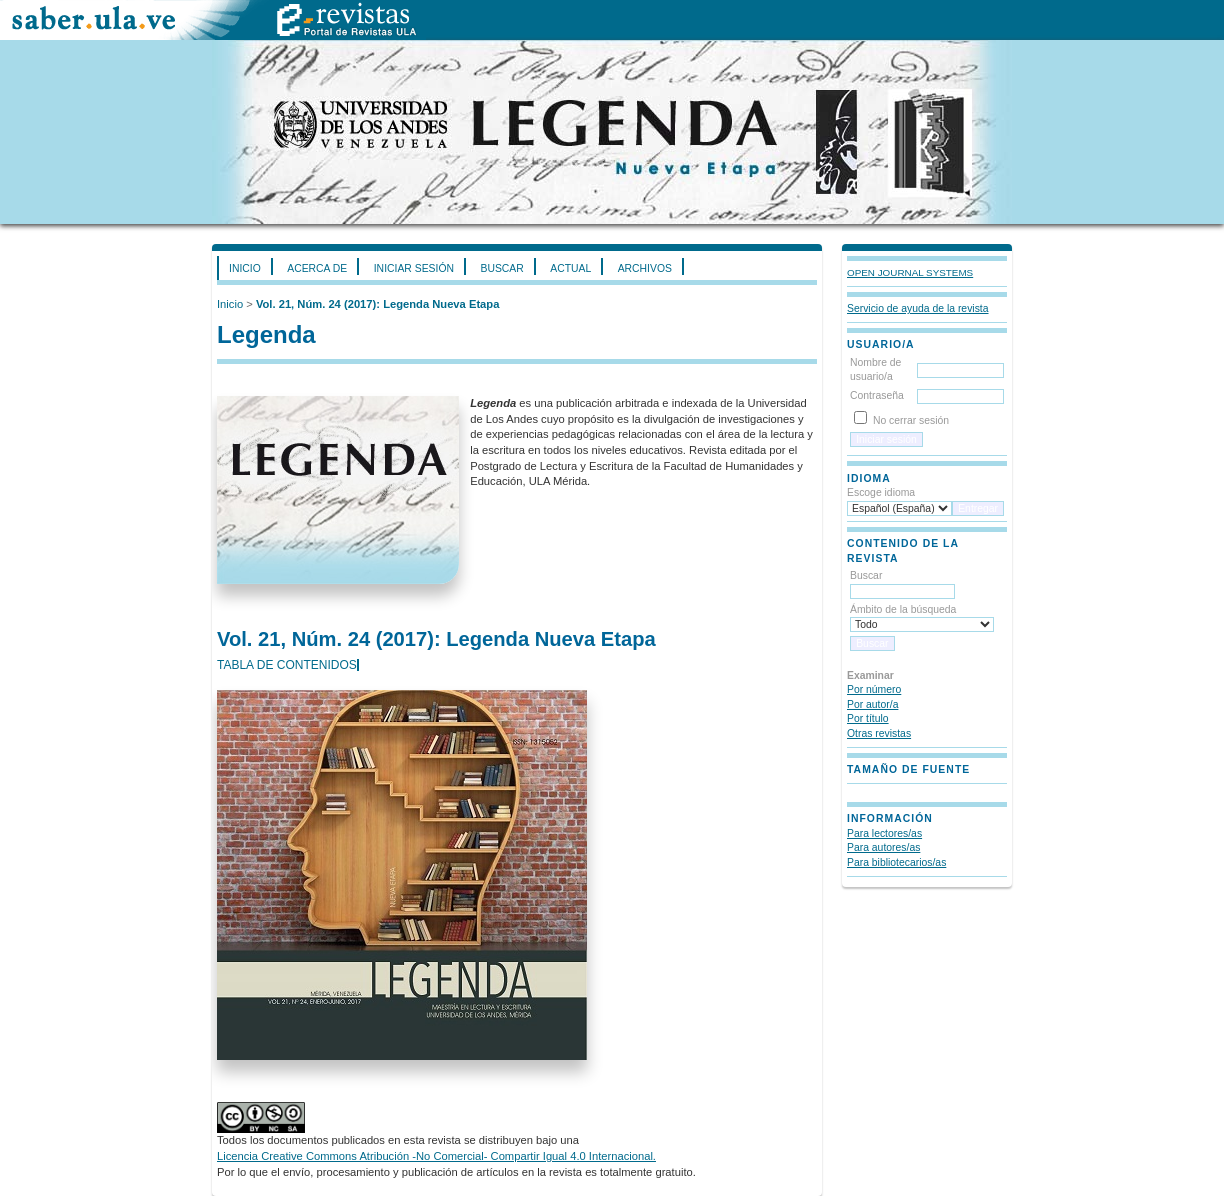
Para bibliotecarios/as (896, 862)
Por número (874, 689)
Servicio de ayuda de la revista (918, 308)
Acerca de (317, 268)
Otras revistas (879, 733)
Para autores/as (883, 847)
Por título (868, 718)
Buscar (501, 268)
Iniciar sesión (414, 268)
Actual (570, 268)
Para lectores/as (884, 833)
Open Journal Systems (910, 272)
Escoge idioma (881, 492)
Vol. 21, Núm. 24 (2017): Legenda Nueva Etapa (378, 304)
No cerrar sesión (911, 420)
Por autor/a (872, 704)
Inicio (245, 268)
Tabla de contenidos (287, 665)
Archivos (645, 268)
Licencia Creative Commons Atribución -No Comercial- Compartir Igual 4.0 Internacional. (436, 1156)
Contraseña (877, 395)
